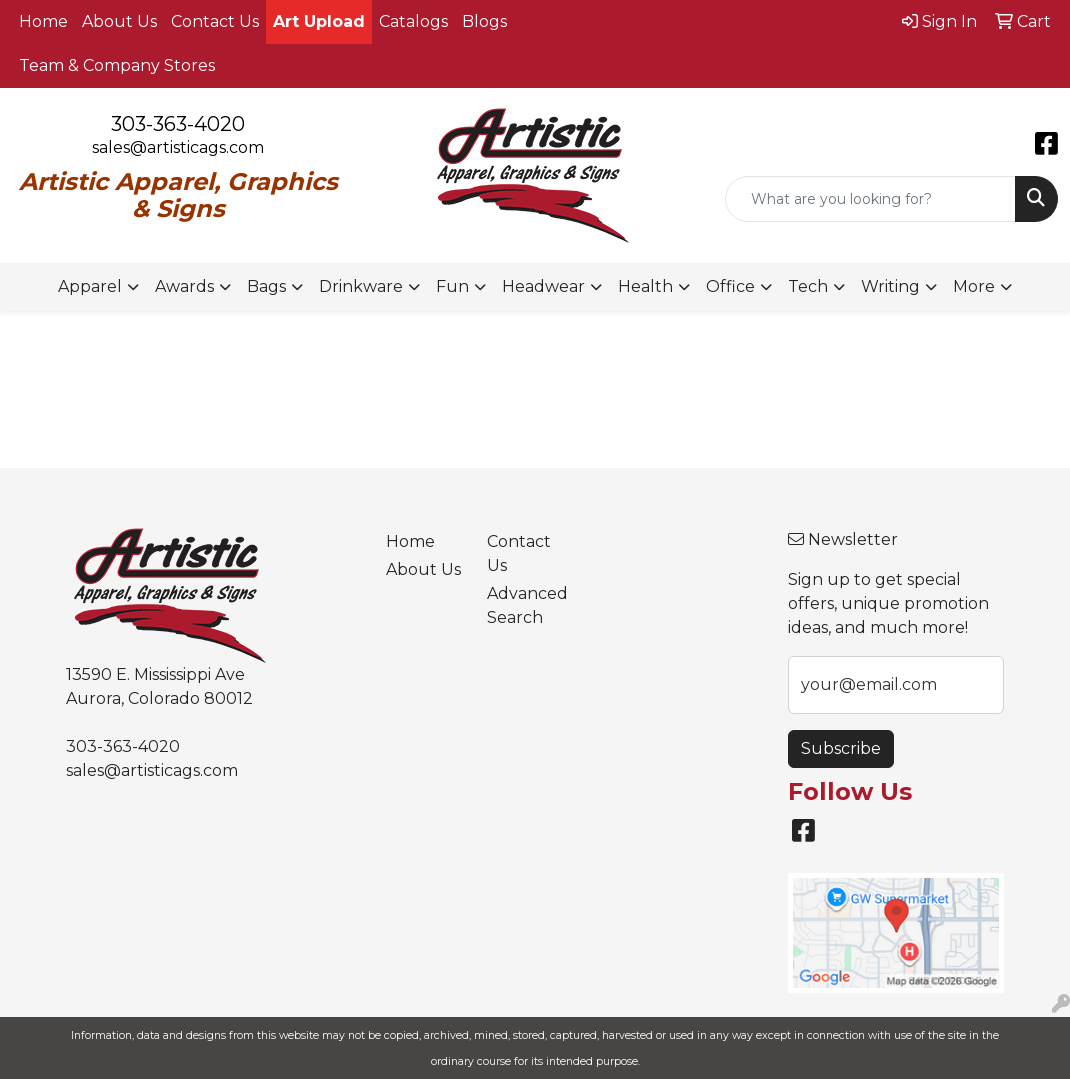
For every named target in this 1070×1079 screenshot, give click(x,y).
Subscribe (841, 748)
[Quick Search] (870, 199)
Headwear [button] (543, 286)
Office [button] (730, 286)
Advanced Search (525, 605)
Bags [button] (266, 286)
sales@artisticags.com (178, 147)
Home (43, 21)
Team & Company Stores (117, 65)
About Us (119, 21)
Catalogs (413, 21)
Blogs (484, 21)
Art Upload (319, 21)
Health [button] (645, 286)
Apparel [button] (90, 286)
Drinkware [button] (361, 286)
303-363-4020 (178, 124)
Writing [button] (890, 286)
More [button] (974, 286)
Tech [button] (808, 286)
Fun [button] (452, 286)
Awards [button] (184, 286)
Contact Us (215, 21)
